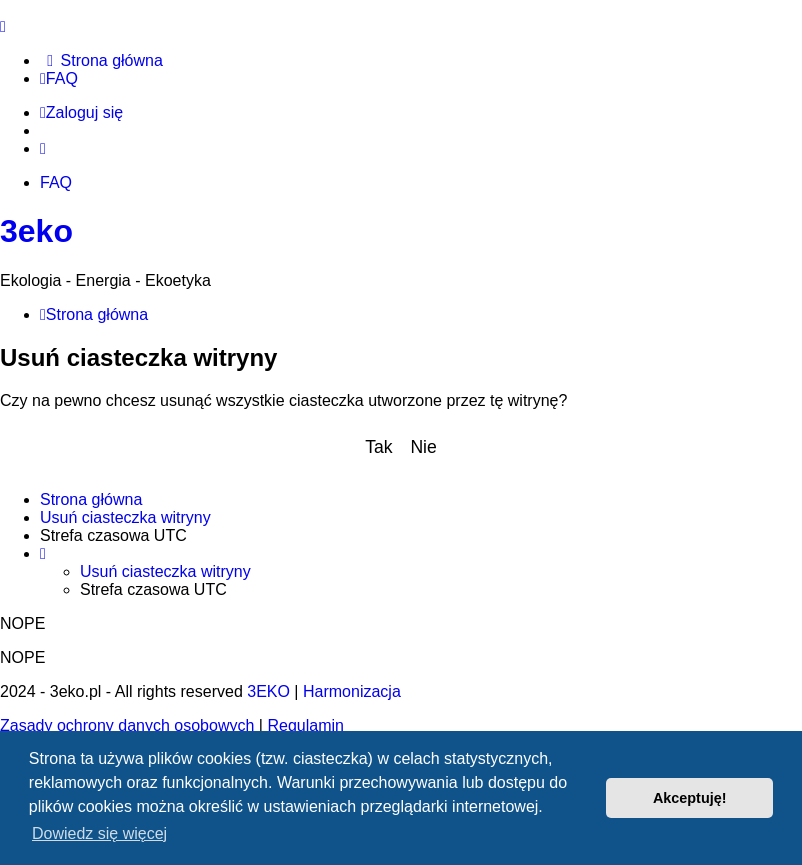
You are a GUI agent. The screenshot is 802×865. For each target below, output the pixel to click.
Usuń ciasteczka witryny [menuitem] (125, 517)
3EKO (268, 691)
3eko (36, 231)
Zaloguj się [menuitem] (81, 112)
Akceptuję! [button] (690, 798)
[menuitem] (101, 61)
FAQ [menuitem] (56, 182)
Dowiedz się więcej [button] (99, 833)
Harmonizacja (352, 691)
